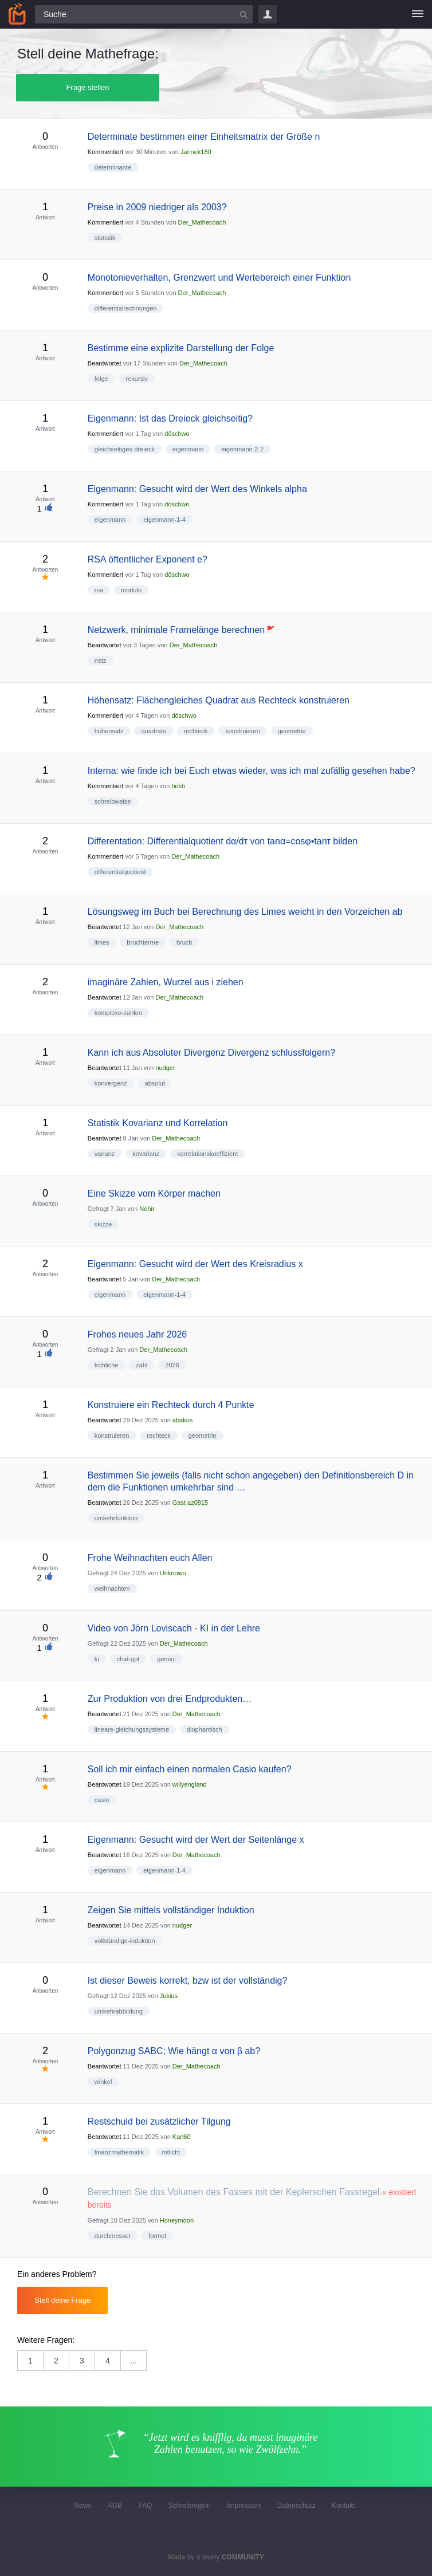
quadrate (153, 730)
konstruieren (242, 730)
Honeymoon (177, 2220)
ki (97, 1658)
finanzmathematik (119, 2152)
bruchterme (143, 942)
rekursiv (137, 378)
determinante (113, 167)
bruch (184, 942)
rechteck (196, 730)
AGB (115, 2506)
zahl (141, 1365)
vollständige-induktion (125, 1940)
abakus (182, 1420)
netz (101, 660)
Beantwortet (104, 363)
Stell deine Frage (62, 2300)
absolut (155, 1083)
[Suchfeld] (144, 14)
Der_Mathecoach (202, 222)
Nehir (146, 1208)
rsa (99, 590)
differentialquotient (120, 871)
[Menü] (417, 14)
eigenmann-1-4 (164, 519)
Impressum (244, 2506)
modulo (131, 590)
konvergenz (111, 1083)
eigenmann (187, 449)
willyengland (189, 1784)
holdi (177, 785)
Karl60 (181, 2136)
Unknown (173, 1573)
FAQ (145, 2506)
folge (101, 378)
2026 (172, 1365)
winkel (103, 2081)
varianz (105, 1153)
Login (267, 14)
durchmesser (113, 2235)
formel (157, 2235)
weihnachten (112, 1588)
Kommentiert (105, 151)
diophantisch (204, 1729)
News (82, 2506)
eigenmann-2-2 (242, 449)
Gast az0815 (190, 1502)
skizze (103, 1224)
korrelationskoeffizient (207, 1153)
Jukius (169, 1995)
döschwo (176, 433)
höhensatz (109, 730)
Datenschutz (296, 2506)
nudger (165, 1067)
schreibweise (113, 801)
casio (102, 1799)
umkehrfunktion (116, 1518)
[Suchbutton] (243, 14)
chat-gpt (128, 1658)
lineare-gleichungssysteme (132, 1729)
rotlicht (171, 2152)
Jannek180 (195, 151)
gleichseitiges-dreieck (125, 449)
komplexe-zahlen (118, 1012)
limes (102, 942)
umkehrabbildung (119, 2011)
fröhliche (107, 1365)
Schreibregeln (189, 2506)
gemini (166, 1658)
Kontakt (343, 2506)
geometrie (292, 730)
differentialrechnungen (126, 308)
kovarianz (145, 1153)
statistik (105, 237)
